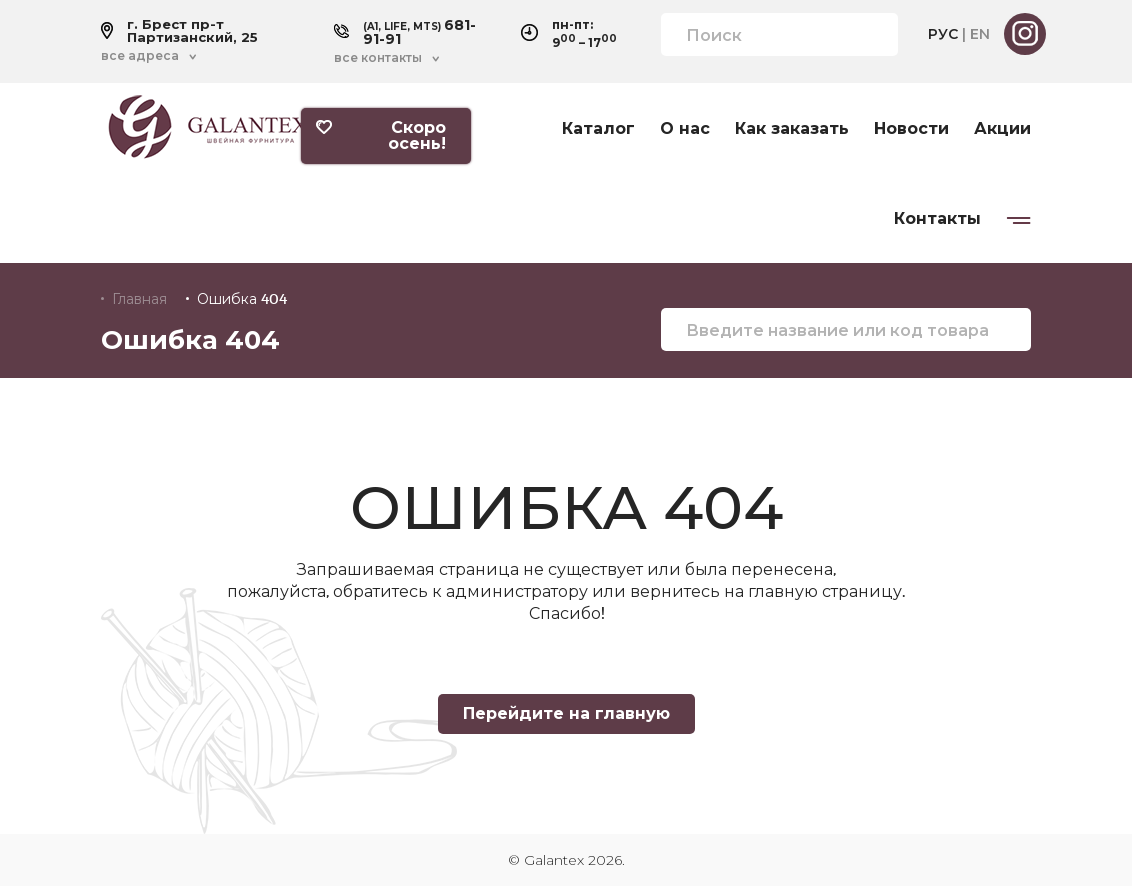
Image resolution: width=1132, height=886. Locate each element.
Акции (1002, 129)
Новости (911, 129)
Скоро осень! (381, 135)
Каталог (598, 129)
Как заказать (792, 129)
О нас (685, 129)
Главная (139, 299)
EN (980, 34)
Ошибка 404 (242, 299)
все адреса (140, 56)
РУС (943, 34)
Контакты (937, 219)
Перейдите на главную (566, 713)
